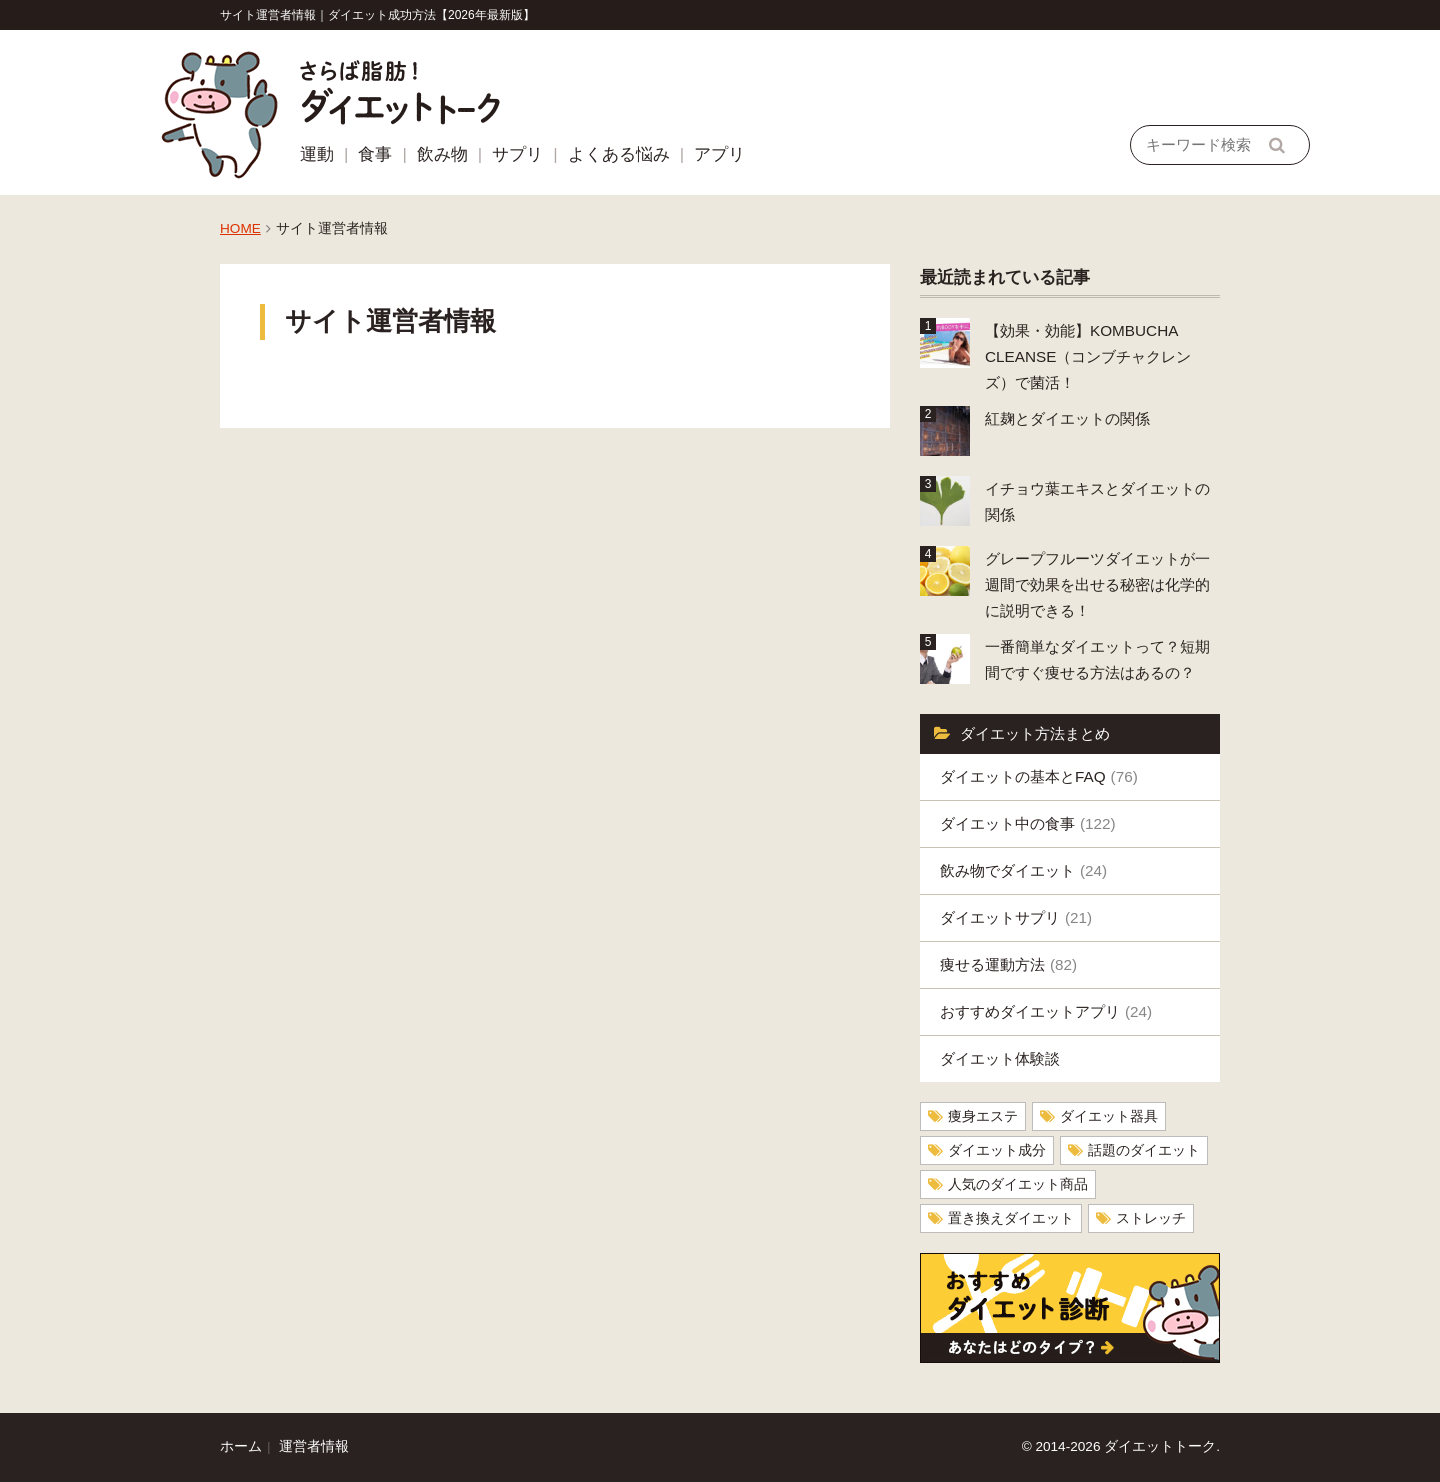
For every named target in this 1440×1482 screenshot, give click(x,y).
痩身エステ (983, 1116)
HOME (240, 228)
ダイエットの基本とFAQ (1039, 776)
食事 (375, 154)
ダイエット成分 (997, 1150)
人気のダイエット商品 (1018, 1184)
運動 (317, 154)
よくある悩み (619, 154)
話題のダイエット (1144, 1150)
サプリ (517, 154)
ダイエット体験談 (1000, 1058)
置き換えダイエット (1011, 1218)
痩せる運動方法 (1008, 964)
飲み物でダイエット (1023, 870)
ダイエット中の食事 (1028, 823)
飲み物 (442, 154)
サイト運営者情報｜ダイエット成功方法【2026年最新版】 (377, 15)
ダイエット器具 (1109, 1116)
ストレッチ (1151, 1218)
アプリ (719, 154)
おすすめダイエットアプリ (1046, 1011)
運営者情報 (314, 1446)
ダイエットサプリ (1016, 917)
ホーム (241, 1446)
